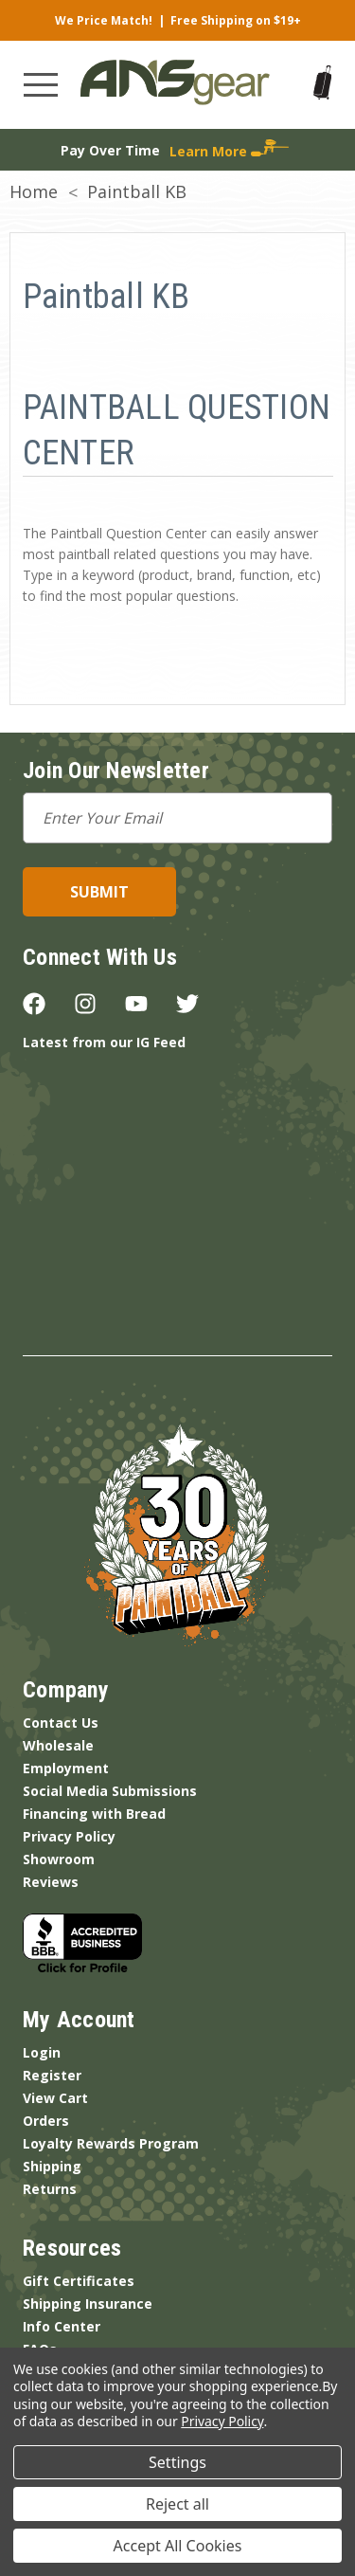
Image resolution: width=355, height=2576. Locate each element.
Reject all (177, 2504)
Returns (50, 2189)
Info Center (61, 2326)
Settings (177, 2462)
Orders (46, 2121)
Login (42, 2052)
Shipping (52, 2166)
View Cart (55, 2098)
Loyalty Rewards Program (111, 2143)
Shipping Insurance (87, 2304)
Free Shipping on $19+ (235, 20)
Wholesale (58, 1745)
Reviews (51, 1882)
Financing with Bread (94, 1814)
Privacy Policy (69, 1836)
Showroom (59, 1859)
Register (52, 2075)
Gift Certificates (78, 2281)
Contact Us (60, 1723)
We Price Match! (103, 20)
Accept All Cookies (178, 2545)
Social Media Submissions (110, 1791)
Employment (66, 1768)
